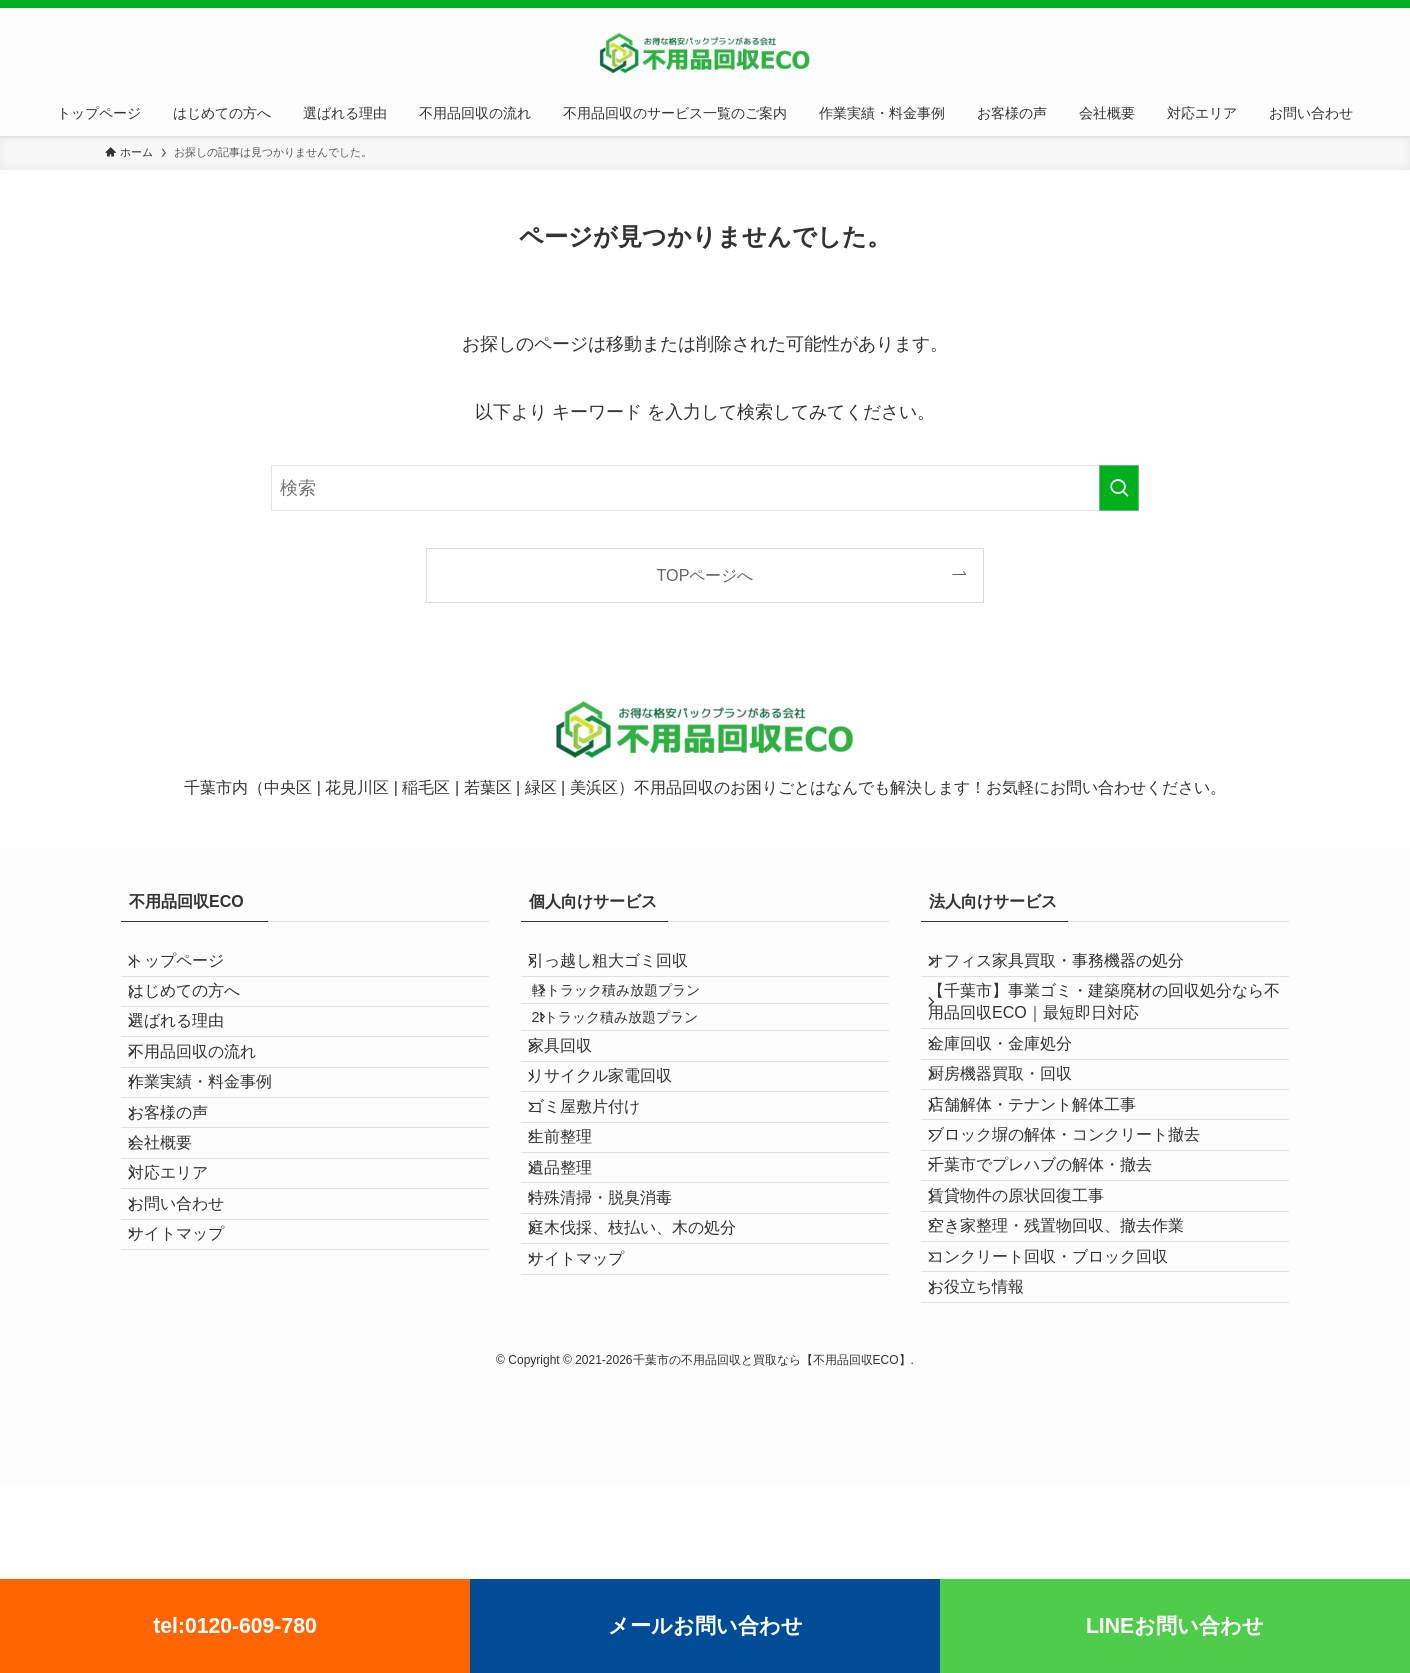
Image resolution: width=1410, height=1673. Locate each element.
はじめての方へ (201, 1016)
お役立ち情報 (993, 1464)
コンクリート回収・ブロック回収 (1065, 1417)
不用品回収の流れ (209, 1110)
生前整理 (577, 1243)
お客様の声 (185, 1205)
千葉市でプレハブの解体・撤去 (1057, 1275)
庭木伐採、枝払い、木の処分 (649, 1385)
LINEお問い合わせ (1175, 1625)
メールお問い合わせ (705, 1625)
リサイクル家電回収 (617, 1148)
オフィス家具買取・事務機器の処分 (1073, 968)
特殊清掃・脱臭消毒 (617, 1338)
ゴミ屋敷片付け (601, 1196)
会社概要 (177, 1252)
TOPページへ (705, 575)
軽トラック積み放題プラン (641, 1014)
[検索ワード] (705, 488)
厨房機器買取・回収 (1017, 1133)
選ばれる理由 (193, 1063)
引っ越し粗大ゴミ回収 (625, 968)
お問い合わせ (193, 1347)
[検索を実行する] (1119, 488)
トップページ (193, 968)
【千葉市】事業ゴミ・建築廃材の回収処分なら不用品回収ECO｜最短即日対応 (1105, 1027)
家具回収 (577, 1101)
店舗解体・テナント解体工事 (1049, 1180)
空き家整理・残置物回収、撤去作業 (1073, 1370)
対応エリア (185, 1300)
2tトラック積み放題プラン (640, 1057)
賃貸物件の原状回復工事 (1033, 1322)
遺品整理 (577, 1291)
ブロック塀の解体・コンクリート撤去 (1081, 1227)
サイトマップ (193, 1395)
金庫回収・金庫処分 (1017, 1085)
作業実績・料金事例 (217, 1158)
